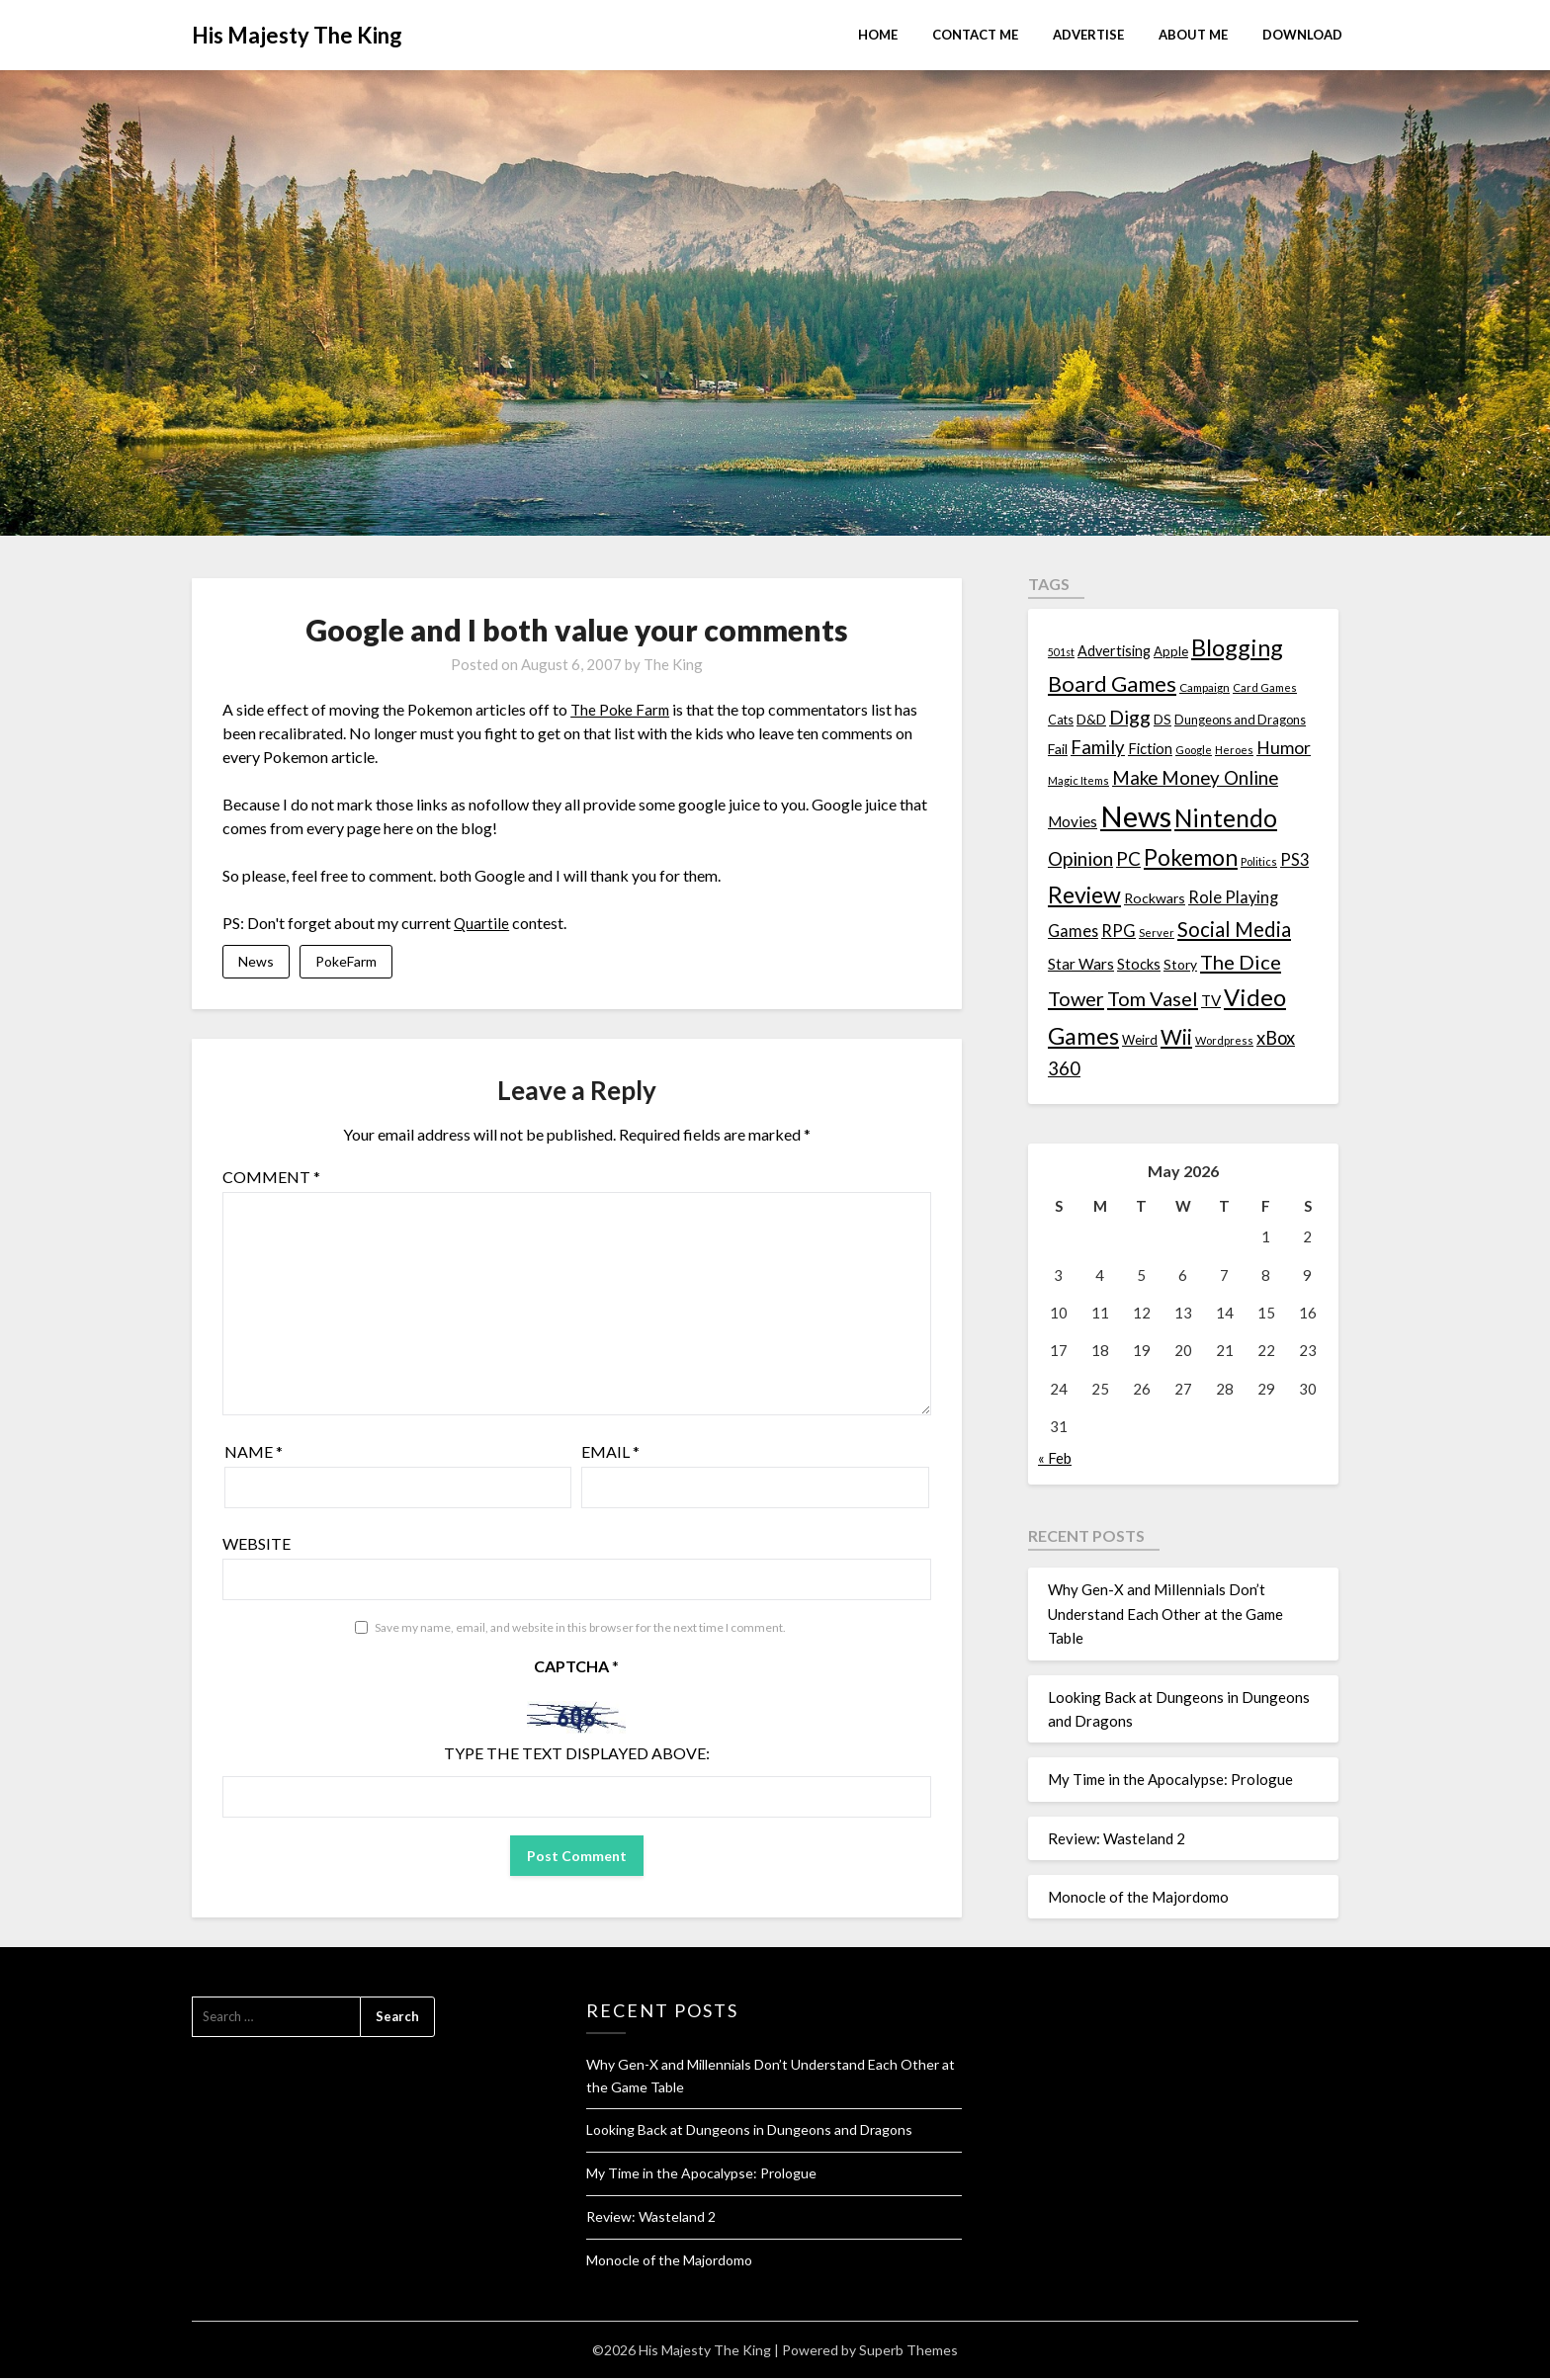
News (256, 962)
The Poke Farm (622, 709)
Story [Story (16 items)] (1180, 964)
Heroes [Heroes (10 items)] (1234, 749)
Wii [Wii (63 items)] (1176, 1037)
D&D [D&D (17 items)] (1091, 719)
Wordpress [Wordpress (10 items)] (1224, 1040)
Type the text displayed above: (577, 1754)
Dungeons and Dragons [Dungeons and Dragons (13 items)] (1240, 720)
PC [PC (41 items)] (1128, 858)
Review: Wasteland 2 (1116, 1838)
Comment (271, 1177)
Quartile (482, 922)
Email (610, 1452)
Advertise (1088, 34)
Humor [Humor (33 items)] (1283, 747)
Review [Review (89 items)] (1084, 894)
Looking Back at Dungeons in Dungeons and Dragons (749, 2131)
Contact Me (975, 34)
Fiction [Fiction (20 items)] (1150, 748)
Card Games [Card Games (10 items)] (1265, 687)
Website (256, 1544)
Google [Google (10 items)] (1193, 749)
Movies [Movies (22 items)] (1072, 821)
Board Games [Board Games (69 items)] (1112, 683)
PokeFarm (346, 962)
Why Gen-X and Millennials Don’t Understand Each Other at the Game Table (1165, 1613)
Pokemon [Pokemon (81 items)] (1191, 857)
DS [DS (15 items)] (1162, 719)
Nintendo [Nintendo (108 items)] (1225, 818)
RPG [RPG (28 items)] (1118, 931)
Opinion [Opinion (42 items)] (1080, 858)
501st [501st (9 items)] (1061, 651)
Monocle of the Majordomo (1138, 1897)
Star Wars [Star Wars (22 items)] (1081, 964)
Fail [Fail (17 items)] (1058, 748)
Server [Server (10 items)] (1156, 932)
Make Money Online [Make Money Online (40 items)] (1195, 778)
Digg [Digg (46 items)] (1130, 717)
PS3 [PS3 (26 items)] (1294, 859)
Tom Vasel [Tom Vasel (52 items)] (1152, 998)
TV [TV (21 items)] (1211, 1000)
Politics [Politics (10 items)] (1259, 861)
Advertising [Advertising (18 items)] (1114, 650)
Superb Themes (908, 2351)
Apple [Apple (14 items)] (1171, 651)
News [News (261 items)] (1135, 816)
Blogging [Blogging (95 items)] (1237, 647)
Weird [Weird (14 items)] (1140, 1040)
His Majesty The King (297, 35)
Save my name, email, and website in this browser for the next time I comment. (580, 1628)
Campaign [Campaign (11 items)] (1204, 687)
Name (253, 1452)
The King (673, 664)
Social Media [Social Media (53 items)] (1234, 929)
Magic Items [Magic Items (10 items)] (1078, 780)
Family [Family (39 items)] (1098, 747)
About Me (1193, 34)
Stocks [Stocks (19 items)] (1139, 964)
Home (878, 34)
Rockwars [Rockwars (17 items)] (1154, 898)
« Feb (1055, 1458)
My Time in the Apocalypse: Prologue (1170, 1779)
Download (1302, 34)
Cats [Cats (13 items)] (1061, 720)
